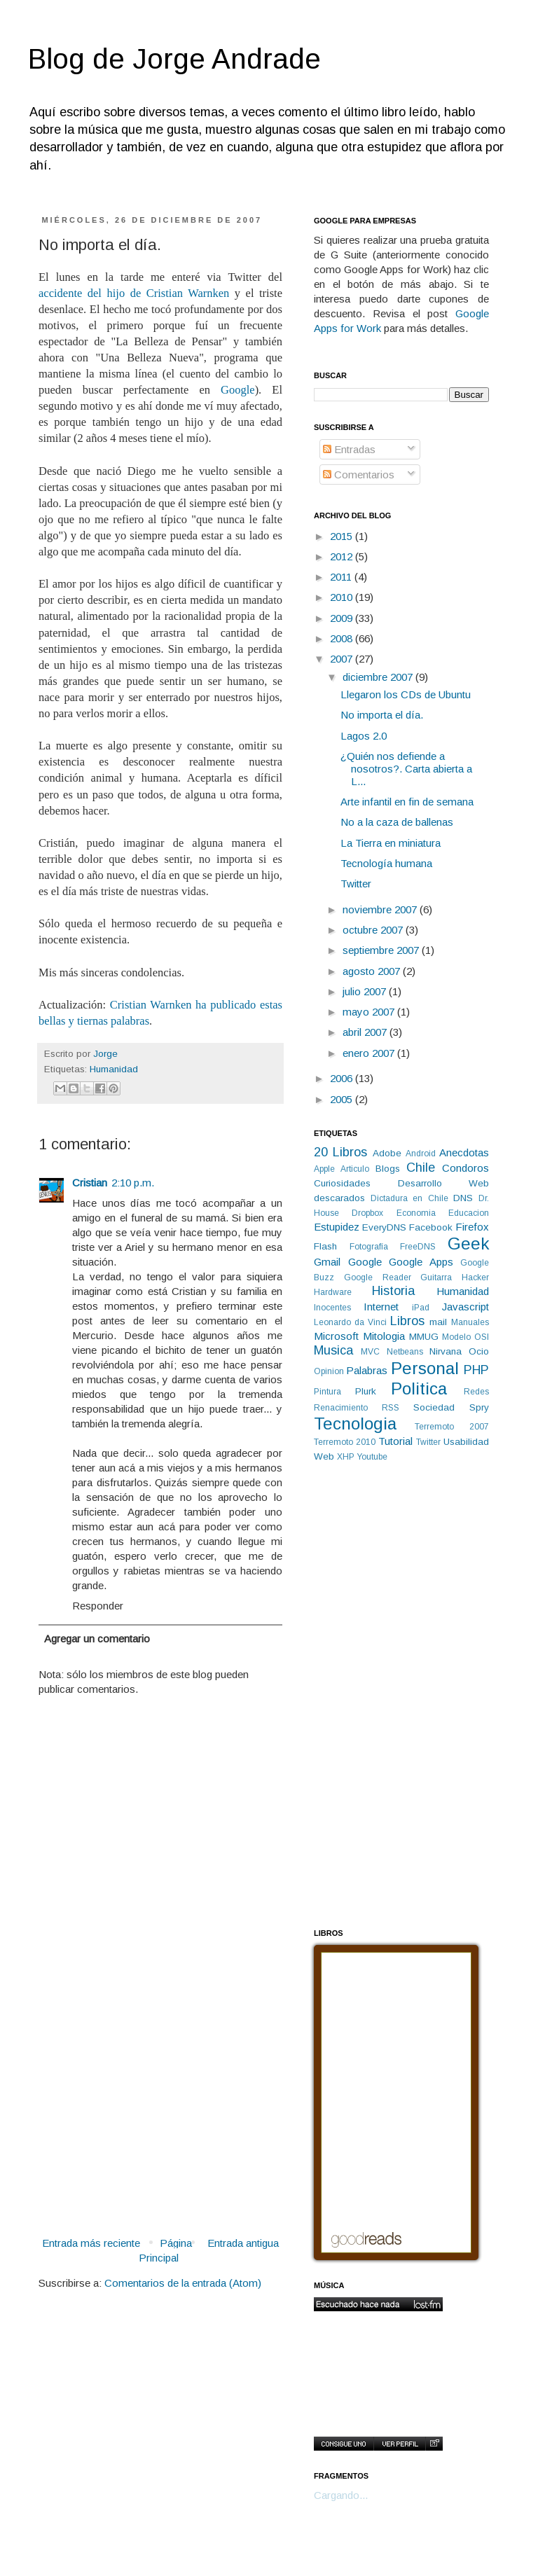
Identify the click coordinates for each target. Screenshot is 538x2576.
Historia (393, 1291)
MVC (370, 1352)
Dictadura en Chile (409, 1198)
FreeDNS (418, 1247)
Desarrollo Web (444, 1183)
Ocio (479, 1351)
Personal (425, 1368)
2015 (342, 536)
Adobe (387, 1153)
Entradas (349, 449)
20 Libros (340, 1152)
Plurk (365, 1391)
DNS (463, 1198)
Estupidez (336, 1227)
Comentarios (358, 474)
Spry (479, 1407)
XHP (345, 1457)
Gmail (327, 1262)
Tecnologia (355, 1423)
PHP (476, 1370)
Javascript (465, 1307)
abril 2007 (366, 1032)
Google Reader (377, 1277)
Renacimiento (341, 1408)
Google (238, 389)
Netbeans (405, 1352)
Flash (325, 1246)
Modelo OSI (465, 1337)
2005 (342, 1099)
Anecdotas (464, 1152)
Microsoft (336, 1336)
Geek (468, 1243)
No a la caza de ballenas (396, 822)
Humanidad (114, 1069)
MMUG (424, 1336)
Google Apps (421, 1262)
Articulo (354, 1169)
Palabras (366, 1370)
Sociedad (434, 1407)
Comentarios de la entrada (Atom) (182, 2283)
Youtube (372, 1457)
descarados (339, 1198)
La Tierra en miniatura (390, 843)
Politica (419, 1388)
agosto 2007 (373, 971)
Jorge (105, 1053)
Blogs (387, 1168)
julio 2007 (366, 991)
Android (421, 1153)
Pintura (327, 1392)
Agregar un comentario (97, 1638)
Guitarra (436, 1277)
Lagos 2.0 (363, 736)
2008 (342, 638)
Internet (381, 1307)
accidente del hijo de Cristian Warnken (134, 293)
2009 (342, 618)
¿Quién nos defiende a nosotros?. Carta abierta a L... (406, 768)
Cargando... (341, 2495)
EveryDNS (384, 1227)
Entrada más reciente (91, 2243)
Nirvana (445, 1351)
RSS (390, 1408)
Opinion (329, 1371)
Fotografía (369, 1247)
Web (324, 1456)
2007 (342, 659)
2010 (342, 597)
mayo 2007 (370, 1012)
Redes (476, 1392)
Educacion (468, 1213)
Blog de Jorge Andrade (174, 58)
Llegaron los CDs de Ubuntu (405, 694)
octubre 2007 (374, 930)
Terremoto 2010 (344, 1442)
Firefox (472, 1227)
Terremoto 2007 (452, 1427)
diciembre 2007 (379, 677)
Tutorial (395, 1441)
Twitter (355, 883)
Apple (324, 1169)
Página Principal (165, 2250)
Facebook (431, 1227)
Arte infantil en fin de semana (407, 802)
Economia (416, 1213)
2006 (342, 1078)
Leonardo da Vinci (350, 1322)
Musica (333, 1350)
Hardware (333, 1292)
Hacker (475, 1277)
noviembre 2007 (381, 909)
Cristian (89, 1183)
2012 (342, 556)
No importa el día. (381, 715)
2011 (342, 577)
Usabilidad (466, 1441)
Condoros (465, 1168)
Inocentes (332, 1308)
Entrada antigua (243, 2243)
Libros (407, 1321)
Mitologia (384, 1336)
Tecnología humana (386, 863)
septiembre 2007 (382, 950)
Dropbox (367, 1213)
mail (438, 1322)
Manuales (470, 1322)
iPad (420, 1308)
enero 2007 (370, 1053)
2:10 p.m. (132, 1183)
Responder (97, 1606)
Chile (420, 1168)
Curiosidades (342, 1183)
